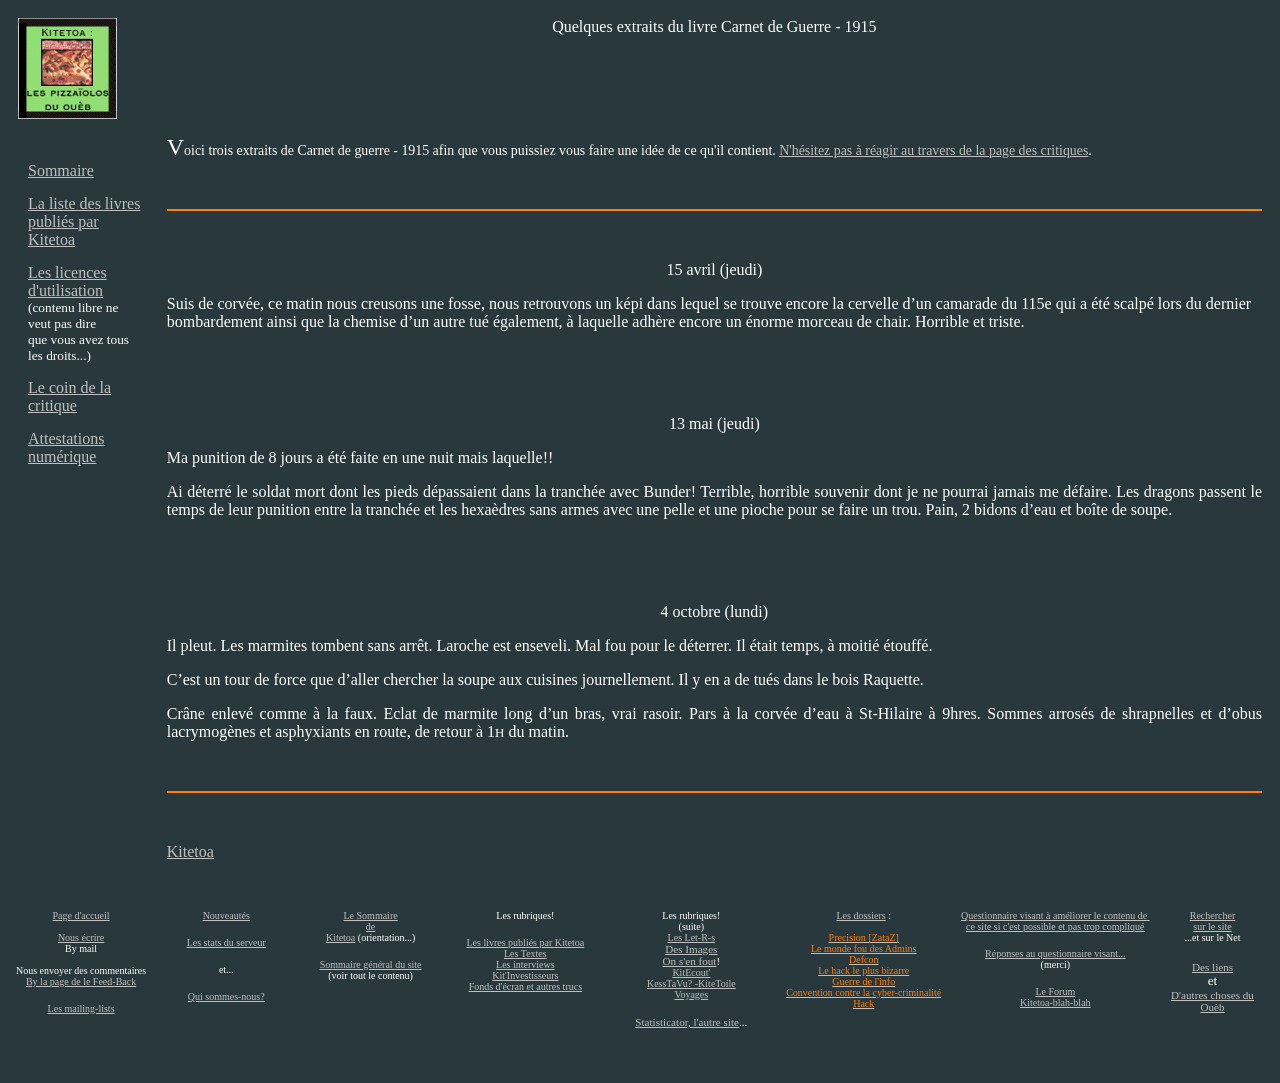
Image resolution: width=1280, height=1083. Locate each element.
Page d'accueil (81, 915)
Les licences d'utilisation (67, 281)
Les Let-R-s (692, 937)
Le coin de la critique (69, 396)
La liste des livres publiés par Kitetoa (84, 221)
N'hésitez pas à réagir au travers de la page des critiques (933, 150)
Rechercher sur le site (1213, 921)
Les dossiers (860, 915)
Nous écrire (81, 937)
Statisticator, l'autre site (687, 1022)
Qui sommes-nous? (226, 996)
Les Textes (525, 953)
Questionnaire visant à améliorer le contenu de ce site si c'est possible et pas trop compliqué (1055, 921)
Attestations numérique (66, 447)
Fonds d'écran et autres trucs (525, 986)
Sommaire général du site (371, 964)
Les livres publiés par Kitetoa (525, 942)
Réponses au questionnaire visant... (1055, 953)
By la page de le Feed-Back (81, 981)
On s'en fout (690, 961)
